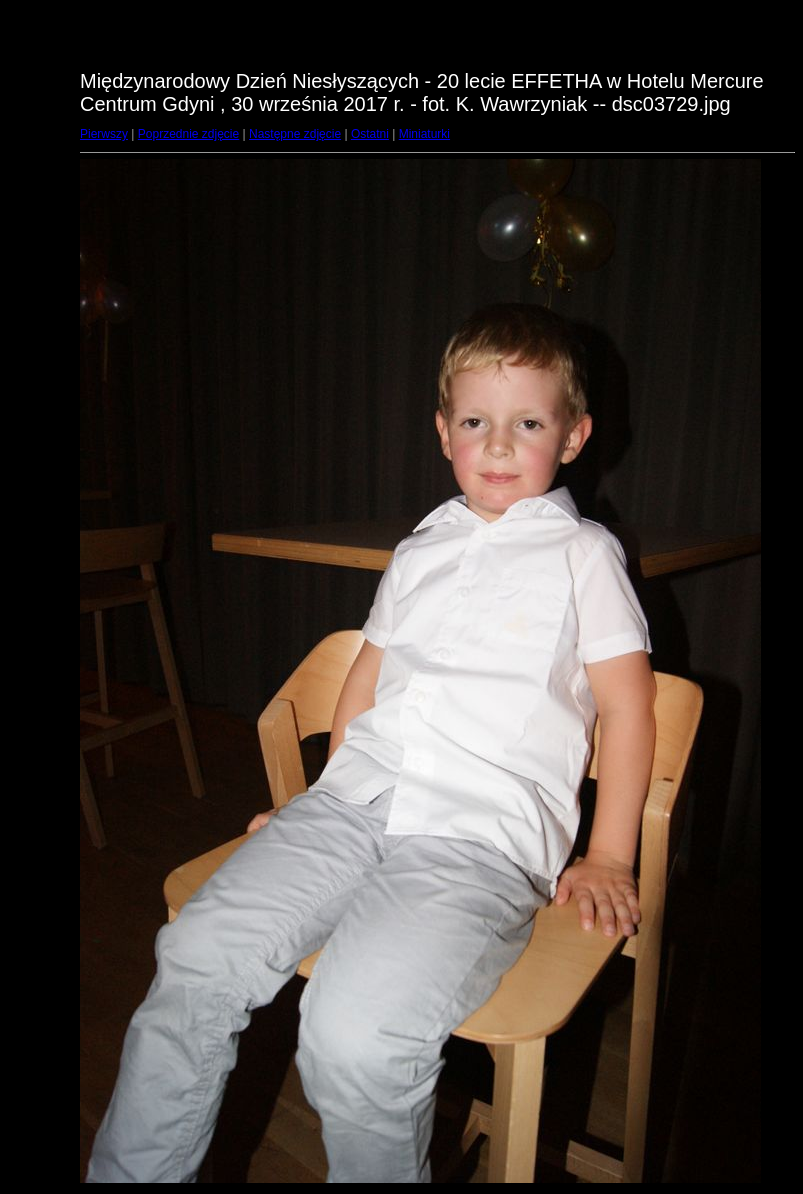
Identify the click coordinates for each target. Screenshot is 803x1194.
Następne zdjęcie (295, 134)
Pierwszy (104, 134)
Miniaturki (424, 134)
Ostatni (370, 134)
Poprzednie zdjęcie (188, 134)
